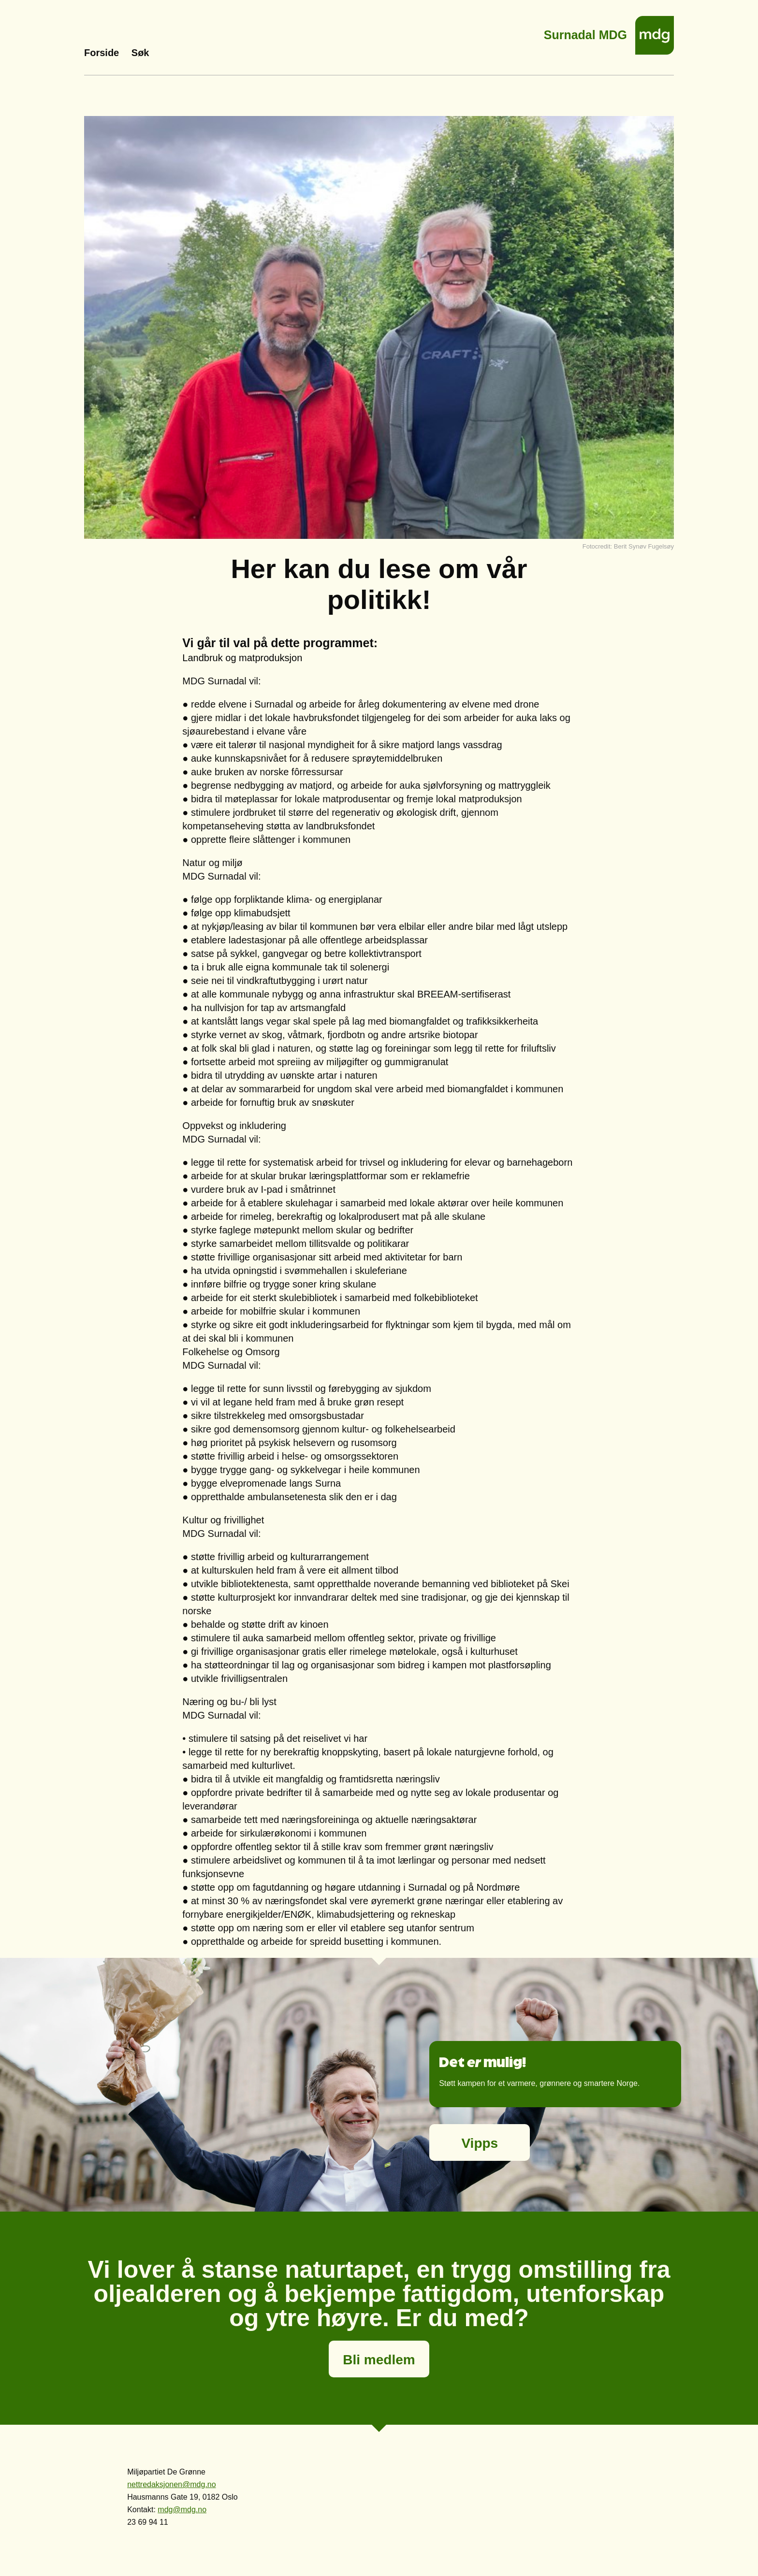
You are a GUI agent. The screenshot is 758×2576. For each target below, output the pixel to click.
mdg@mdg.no (182, 2509)
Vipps (479, 2143)
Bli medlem (379, 2359)
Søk (140, 52)
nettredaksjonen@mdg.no (171, 2484)
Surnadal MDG (585, 32)
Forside (101, 52)
